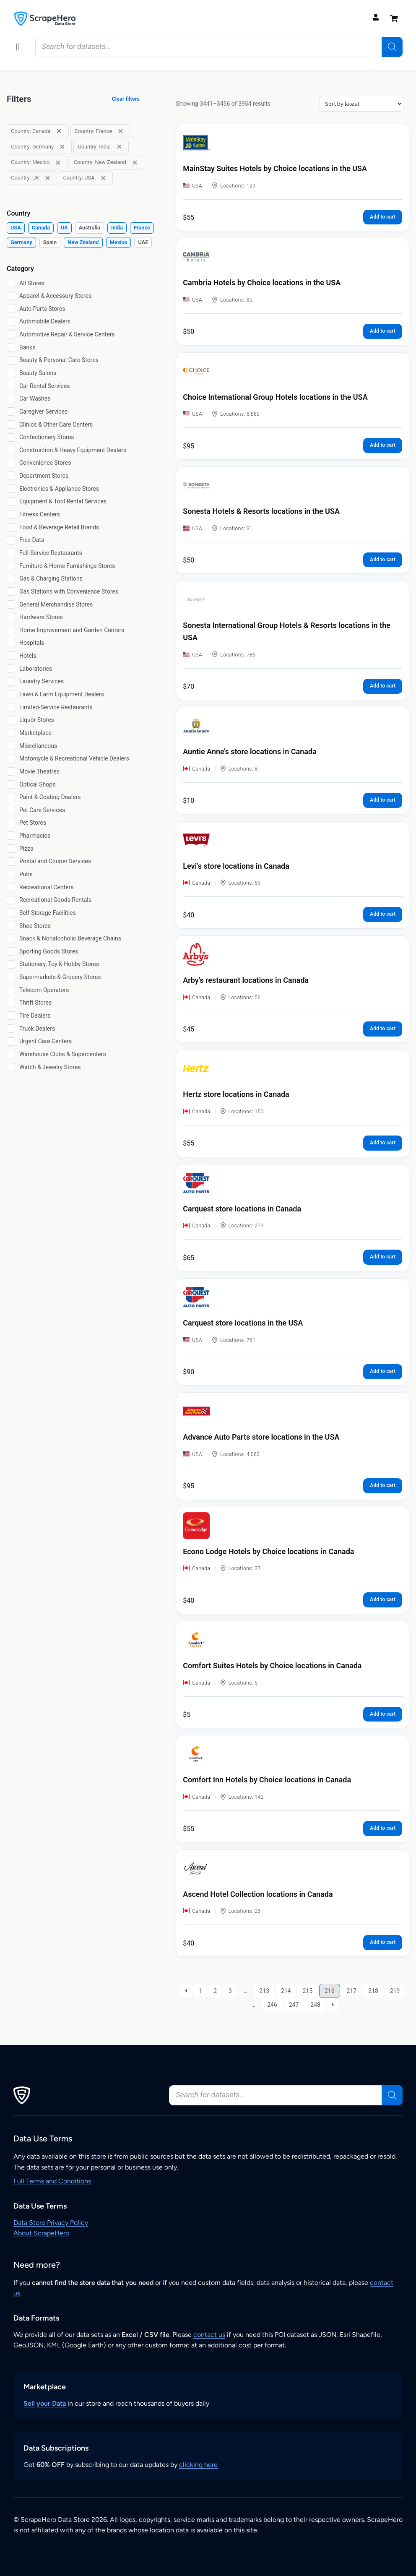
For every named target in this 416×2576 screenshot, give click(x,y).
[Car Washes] (11, 399)
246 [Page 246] (272, 2004)
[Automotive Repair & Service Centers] (11, 334)
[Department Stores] (11, 475)
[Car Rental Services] (11, 386)
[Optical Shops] (11, 784)
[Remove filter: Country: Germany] (62, 146)
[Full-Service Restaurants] (11, 553)
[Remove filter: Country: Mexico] (58, 162)
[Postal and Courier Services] (11, 861)
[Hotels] (11, 655)
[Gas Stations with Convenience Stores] (11, 591)
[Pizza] (11, 848)
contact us (209, 2335)
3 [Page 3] (230, 1990)
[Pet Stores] (11, 823)
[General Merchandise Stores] (11, 604)
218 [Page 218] (373, 1990)
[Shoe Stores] (11, 926)
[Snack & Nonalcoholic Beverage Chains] (11, 939)
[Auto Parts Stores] (11, 309)
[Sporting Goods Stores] (11, 951)
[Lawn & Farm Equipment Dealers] (11, 694)
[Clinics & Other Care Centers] (11, 424)
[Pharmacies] (11, 835)
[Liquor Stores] (11, 720)
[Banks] (11, 347)
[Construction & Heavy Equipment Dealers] (11, 450)
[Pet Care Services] (11, 810)
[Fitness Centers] (11, 514)
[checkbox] (16, 228)
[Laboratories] (11, 668)
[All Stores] (11, 283)
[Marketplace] (11, 733)
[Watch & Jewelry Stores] (11, 1067)
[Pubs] (11, 874)
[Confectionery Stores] (11, 437)
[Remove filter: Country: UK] (47, 178)
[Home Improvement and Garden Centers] (11, 630)
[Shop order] (361, 104)
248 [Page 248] (315, 2004)
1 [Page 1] (200, 1990)
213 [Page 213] (264, 1990)
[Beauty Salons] (11, 373)
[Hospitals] (11, 643)
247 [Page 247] (294, 2004)
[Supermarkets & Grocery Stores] (11, 977)
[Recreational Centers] (11, 887)
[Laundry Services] (11, 681)
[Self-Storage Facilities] (11, 913)
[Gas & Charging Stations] (11, 579)
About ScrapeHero (41, 2233)
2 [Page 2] (215, 1990)
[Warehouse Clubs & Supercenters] (11, 1054)
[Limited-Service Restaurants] (11, 707)
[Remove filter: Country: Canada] (59, 131)
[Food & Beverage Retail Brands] (11, 527)
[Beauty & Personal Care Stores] (11, 360)
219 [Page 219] (395, 1990)
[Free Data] (11, 540)
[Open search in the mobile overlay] (219, 47)
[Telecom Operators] (11, 990)
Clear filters (126, 99)
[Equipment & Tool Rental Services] (11, 501)
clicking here (198, 2465)
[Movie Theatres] (11, 771)
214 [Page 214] (286, 1990)
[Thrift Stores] (11, 1003)
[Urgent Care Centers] (11, 1041)
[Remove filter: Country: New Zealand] (135, 162)
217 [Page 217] (352, 1990)
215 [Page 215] (307, 1990)
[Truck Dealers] (11, 1028)
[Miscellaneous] (11, 746)
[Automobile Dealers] (11, 322)
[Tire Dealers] (11, 1015)
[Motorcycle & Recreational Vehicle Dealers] (11, 759)
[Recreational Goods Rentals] (11, 900)
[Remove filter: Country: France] (120, 131)
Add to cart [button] (382, 217)
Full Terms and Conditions (52, 2181)
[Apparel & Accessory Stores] (11, 296)
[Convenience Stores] (11, 463)
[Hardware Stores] (11, 617)
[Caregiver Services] (11, 411)
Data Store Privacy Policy (50, 2223)
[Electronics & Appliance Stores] (11, 488)
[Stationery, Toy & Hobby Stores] (11, 964)
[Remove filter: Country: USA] (103, 178)
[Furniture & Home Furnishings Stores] (11, 566)
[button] (17, 47)
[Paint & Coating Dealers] (11, 797)
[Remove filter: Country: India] (119, 146)
